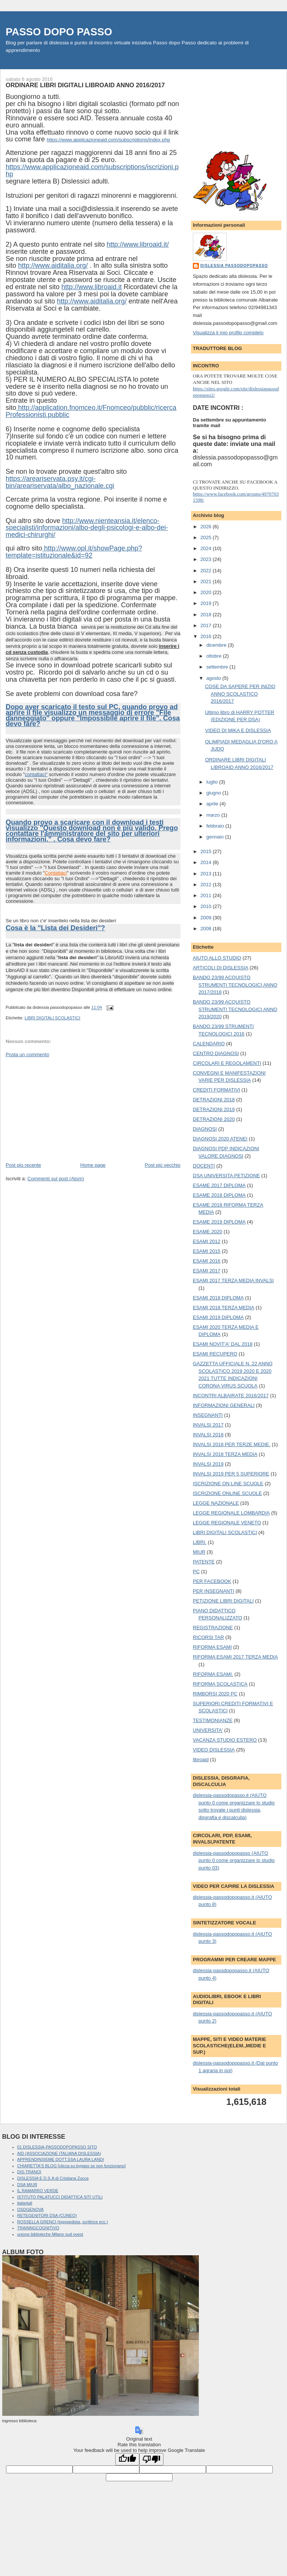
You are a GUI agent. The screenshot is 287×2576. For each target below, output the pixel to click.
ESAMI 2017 (206, 1271)
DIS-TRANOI (29, 2172)
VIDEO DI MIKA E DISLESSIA (238, 730)
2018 (206, 614)
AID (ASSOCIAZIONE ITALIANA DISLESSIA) (59, 2153)
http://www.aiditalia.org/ (53, 265)
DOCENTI (204, 1166)
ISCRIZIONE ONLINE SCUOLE (227, 1493)
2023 (206, 559)
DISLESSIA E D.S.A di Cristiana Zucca (53, 2178)
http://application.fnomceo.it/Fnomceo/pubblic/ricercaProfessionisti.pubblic (91, 411)
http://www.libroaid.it (91, 287)
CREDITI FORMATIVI (216, 1090)
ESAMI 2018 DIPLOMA (218, 1298)
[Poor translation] (151, 2459)
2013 (206, 873)
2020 (206, 592)
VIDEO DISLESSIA (214, 1750)
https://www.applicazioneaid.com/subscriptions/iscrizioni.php (92, 170)
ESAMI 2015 (206, 1251)
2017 (206, 625)
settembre (217, 667)
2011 (206, 895)
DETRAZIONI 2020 (214, 1119)
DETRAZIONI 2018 (214, 1099)
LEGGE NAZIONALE (216, 1503)
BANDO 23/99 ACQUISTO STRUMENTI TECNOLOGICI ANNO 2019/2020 (235, 1009)
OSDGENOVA (30, 2209)
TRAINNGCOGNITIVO (38, 2228)
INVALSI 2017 (208, 1425)
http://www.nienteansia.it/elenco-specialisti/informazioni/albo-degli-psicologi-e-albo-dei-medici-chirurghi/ (87, 528)
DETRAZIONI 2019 (214, 1109)
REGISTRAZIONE (213, 1627)
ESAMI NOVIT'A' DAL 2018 (222, 1344)
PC (196, 1571)
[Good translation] (127, 2459)
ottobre (214, 656)
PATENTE (204, 1562)
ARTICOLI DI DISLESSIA (220, 967)
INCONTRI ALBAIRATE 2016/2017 (231, 1395)
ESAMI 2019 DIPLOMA (218, 1317)
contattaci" (36, 774)
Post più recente (23, 1165)
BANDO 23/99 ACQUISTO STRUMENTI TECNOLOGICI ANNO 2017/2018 (235, 985)
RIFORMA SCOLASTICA (220, 1684)
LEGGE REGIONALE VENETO (227, 1522)
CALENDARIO (209, 1043)
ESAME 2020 (207, 1231)
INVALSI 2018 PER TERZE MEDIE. (231, 1444)
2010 (206, 906)
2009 (206, 917)
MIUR (199, 1552)
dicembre (217, 645)
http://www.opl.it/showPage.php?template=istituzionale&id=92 (74, 551)
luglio (212, 782)
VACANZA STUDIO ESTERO (225, 1740)
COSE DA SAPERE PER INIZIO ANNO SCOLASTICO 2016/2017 (240, 694)
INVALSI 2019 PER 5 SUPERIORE (231, 1474)
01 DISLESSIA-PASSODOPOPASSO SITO (57, 2147)
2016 (206, 636)
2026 (206, 526)
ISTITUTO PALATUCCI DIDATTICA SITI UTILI (60, 2197)
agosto (214, 678)
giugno (214, 793)
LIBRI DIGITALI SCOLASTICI (52, 1018)
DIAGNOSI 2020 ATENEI (220, 1139)
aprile (213, 804)
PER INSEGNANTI (213, 1591)
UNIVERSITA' (208, 1730)
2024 (206, 548)
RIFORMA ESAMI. (213, 1674)
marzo (213, 815)
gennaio (215, 837)
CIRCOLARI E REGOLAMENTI (227, 1063)
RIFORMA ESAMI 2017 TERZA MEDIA (235, 1657)
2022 (206, 570)
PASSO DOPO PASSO (59, 32)
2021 (206, 581)
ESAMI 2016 (206, 1261)
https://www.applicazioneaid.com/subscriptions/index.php (108, 140)
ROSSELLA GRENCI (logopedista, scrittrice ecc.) (62, 2222)
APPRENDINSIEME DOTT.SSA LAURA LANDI (60, 2159)
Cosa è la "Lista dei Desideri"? (55, 928)
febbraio (216, 826)
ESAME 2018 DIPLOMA (219, 1195)
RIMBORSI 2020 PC (215, 1694)
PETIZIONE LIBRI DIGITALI (223, 1601)
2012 (206, 884)
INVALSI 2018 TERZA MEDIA (225, 1454)
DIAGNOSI (205, 1129)
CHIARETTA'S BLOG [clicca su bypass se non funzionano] (71, 2166)
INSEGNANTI (208, 1415)
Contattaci (56, 873)
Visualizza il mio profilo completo (228, 332)
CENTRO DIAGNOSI (216, 1053)
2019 (206, 603)
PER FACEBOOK (212, 1581)
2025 (206, 537)
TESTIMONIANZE (212, 1720)
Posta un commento (27, 1054)
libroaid (201, 1759)
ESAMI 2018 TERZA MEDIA (223, 1307)
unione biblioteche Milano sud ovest (50, 2234)
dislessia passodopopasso (234, 266)
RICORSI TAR (208, 1637)
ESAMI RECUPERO (215, 1354)
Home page (92, 1165)
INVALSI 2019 (208, 1464)
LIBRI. (199, 1542)
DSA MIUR (27, 2184)
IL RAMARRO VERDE (37, 2190)
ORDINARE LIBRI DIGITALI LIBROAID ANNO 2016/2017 (85, 85)
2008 (206, 928)
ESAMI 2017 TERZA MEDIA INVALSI (233, 1280)
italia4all (24, 2203)
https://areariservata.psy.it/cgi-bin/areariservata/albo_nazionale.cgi (60, 482)
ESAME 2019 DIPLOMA (219, 1222)
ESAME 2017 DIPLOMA (219, 1185)
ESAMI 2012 (206, 1241)
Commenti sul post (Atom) (55, 1178)
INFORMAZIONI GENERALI (224, 1405)
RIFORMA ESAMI (212, 1647)
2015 (206, 851)
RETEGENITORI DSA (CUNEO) (47, 2215)
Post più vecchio (162, 1165)
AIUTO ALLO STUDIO (217, 958)
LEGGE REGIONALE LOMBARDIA (231, 1513)
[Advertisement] (62, 1109)
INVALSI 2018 (208, 1434)
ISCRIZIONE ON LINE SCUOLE (228, 1483)
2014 (206, 862)
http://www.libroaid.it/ (138, 244)
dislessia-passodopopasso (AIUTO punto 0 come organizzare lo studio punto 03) (234, 1860)
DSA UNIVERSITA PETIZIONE (226, 1175)
